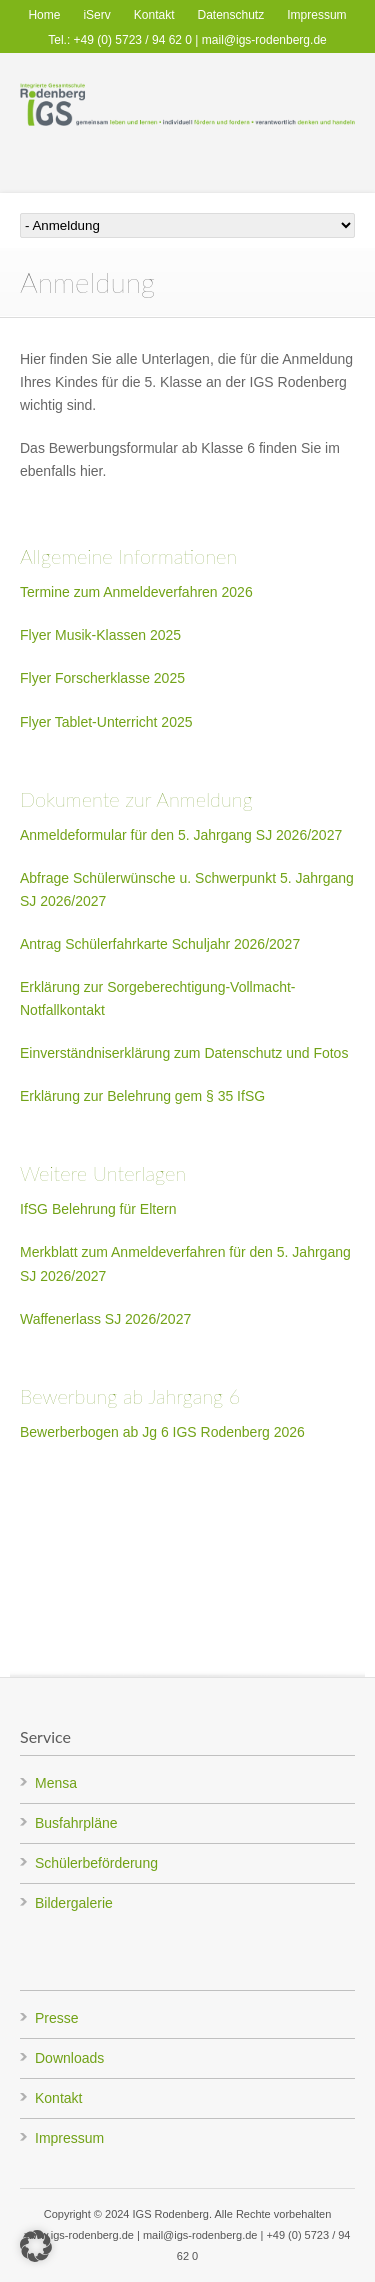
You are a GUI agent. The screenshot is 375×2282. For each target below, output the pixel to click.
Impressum (316, 15)
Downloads (69, 2058)
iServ (96, 15)
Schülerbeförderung (96, 1863)
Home (44, 15)
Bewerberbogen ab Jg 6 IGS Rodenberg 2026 (162, 1432)
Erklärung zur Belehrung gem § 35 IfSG (142, 1096)
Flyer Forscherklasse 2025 (102, 678)
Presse (57, 2018)
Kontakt (154, 15)
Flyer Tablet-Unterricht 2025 (106, 722)
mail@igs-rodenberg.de (264, 40)
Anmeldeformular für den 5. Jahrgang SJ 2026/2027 (181, 835)
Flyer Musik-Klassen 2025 (100, 635)
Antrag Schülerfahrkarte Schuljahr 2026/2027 (160, 944)
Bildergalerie (74, 1903)
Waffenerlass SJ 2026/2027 (105, 1319)
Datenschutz (231, 15)
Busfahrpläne (76, 1823)
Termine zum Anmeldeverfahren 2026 (136, 592)
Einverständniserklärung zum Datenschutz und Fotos (184, 1053)
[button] (36, 2246)
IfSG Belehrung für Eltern (98, 1209)
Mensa (56, 1783)
